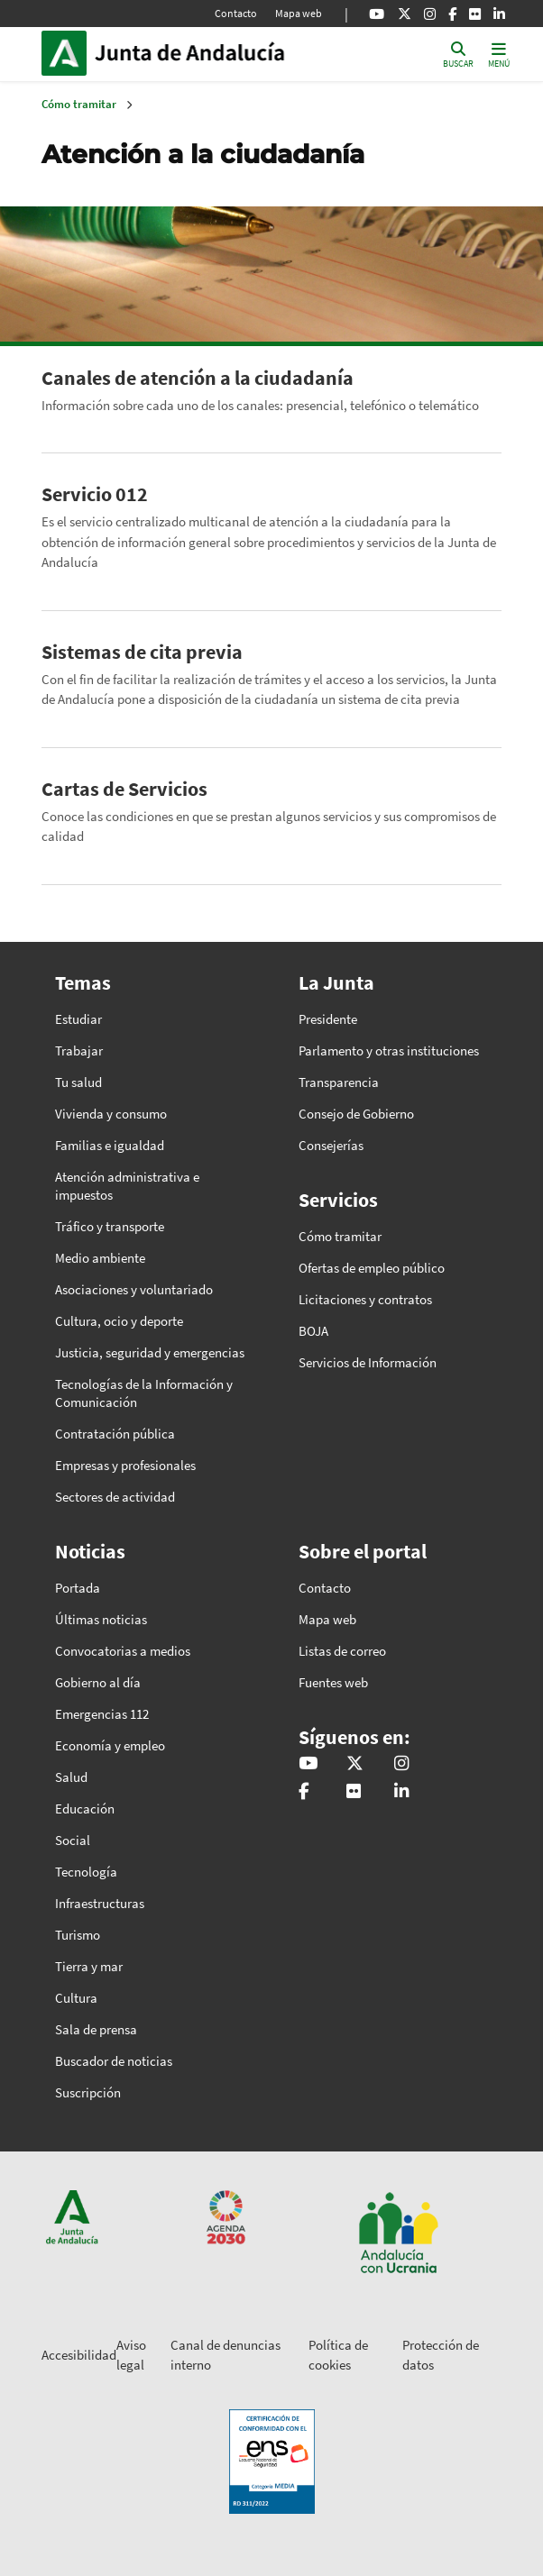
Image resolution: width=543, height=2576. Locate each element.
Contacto (236, 13)
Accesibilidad (78, 2354)
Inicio (216, 53)
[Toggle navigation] (499, 53)
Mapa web (298, 13)
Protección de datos (440, 2355)
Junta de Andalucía (64, 53)
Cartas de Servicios (124, 788)
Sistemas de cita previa (142, 651)
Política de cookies (338, 2355)
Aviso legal (131, 2355)
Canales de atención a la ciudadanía (197, 377)
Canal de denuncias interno (225, 2355)
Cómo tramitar (78, 104)
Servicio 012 (94, 494)
